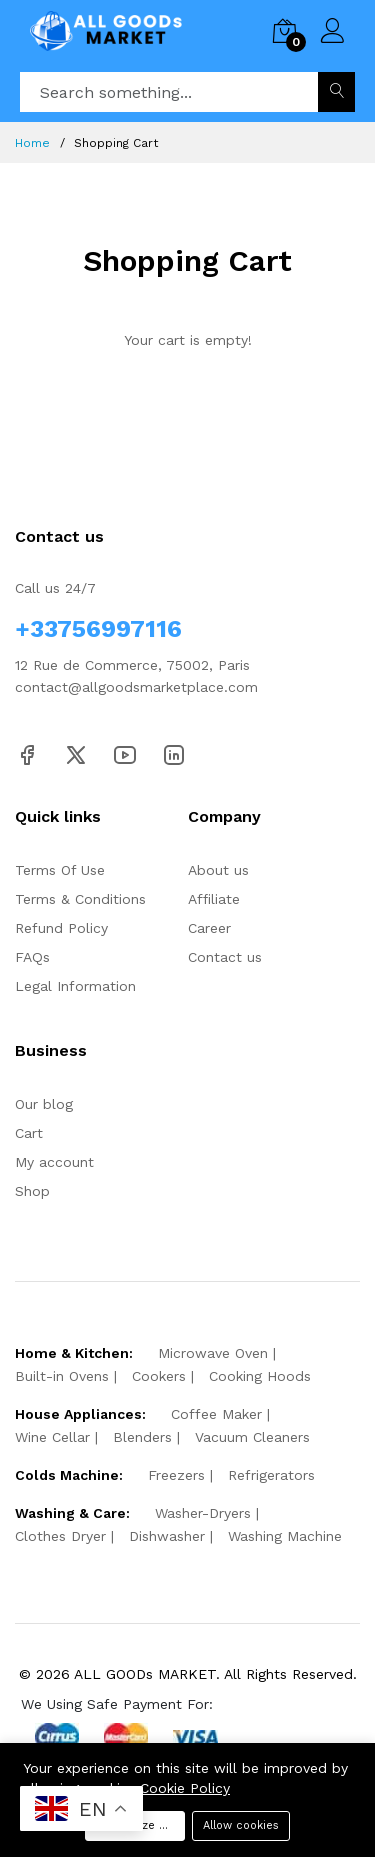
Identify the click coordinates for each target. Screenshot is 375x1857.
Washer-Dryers (203, 1513)
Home (32, 143)
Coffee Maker (216, 1414)
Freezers (176, 1475)
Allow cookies (241, 1825)
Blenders (142, 1437)
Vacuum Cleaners (252, 1437)
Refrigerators (271, 1475)
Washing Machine (285, 1536)
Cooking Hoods (260, 1376)
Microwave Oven (213, 1353)
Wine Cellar (52, 1437)
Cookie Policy (185, 1788)
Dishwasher (167, 1536)
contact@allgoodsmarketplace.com (136, 687)
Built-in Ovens (62, 1376)
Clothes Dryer (60, 1536)
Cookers (159, 1376)
